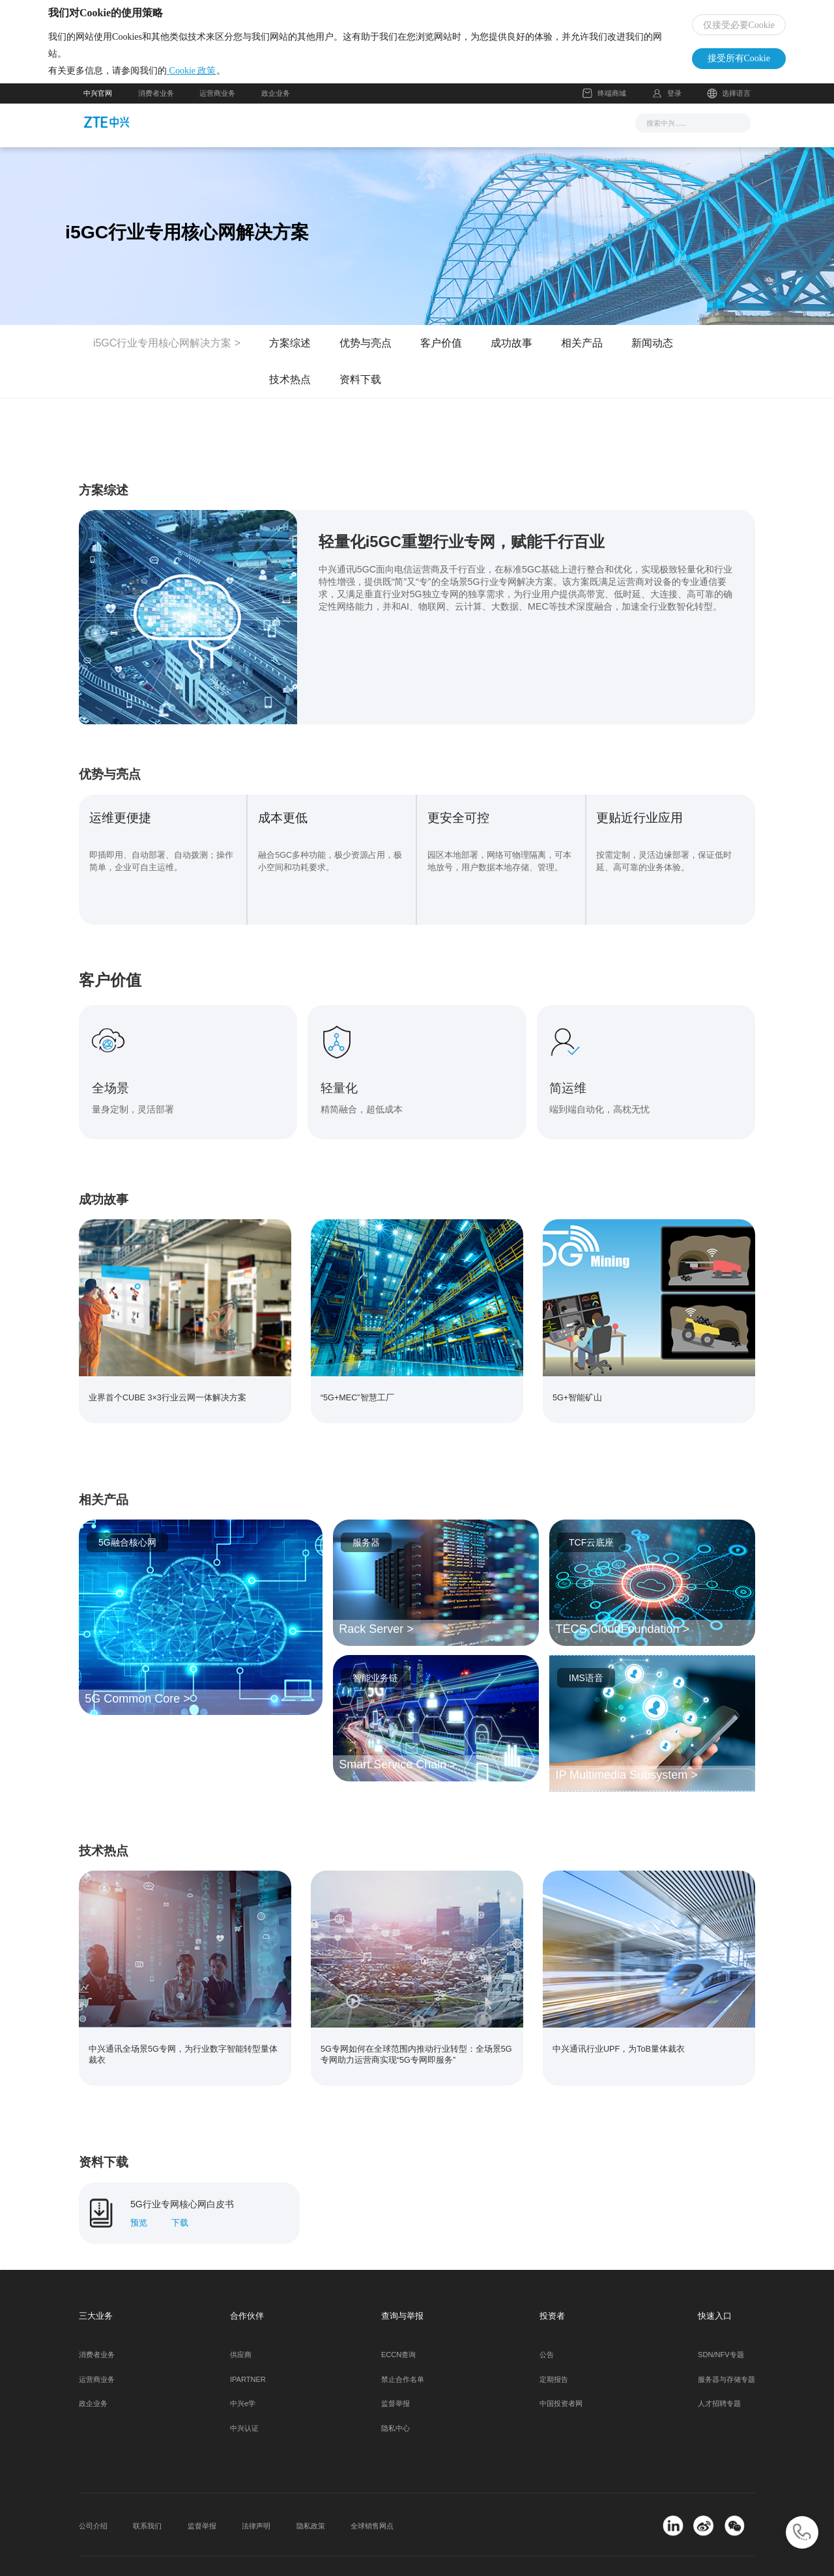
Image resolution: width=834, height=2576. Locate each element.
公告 (546, 2323)
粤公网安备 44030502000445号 (348, 2551)
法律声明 (256, 2494)
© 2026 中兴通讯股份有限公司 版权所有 (143, 2551)
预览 (138, 2192)
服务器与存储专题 (726, 2348)
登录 (674, 106)
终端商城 (604, 106)
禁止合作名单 (402, 2348)
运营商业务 (217, 106)
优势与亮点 (365, 355)
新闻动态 (652, 355)
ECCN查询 (398, 2323)
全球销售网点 (372, 2494)
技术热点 (290, 392)
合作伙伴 (494, 135)
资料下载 (360, 392)
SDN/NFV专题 (721, 2323)
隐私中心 (395, 2397)
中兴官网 (97, 106)
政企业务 (275, 106)
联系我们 (147, 2494)
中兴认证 (244, 2397)
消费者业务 (156, 106)
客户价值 (441, 355)
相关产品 (582, 355)
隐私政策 (310, 2494)
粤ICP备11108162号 (239, 2551)
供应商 (241, 2323)
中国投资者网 (560, 2373)
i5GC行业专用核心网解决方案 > (166, 355)
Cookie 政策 (226, 77)
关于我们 (554, 135)
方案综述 (290, 355)
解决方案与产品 (362, 135)
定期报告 (553, 2348)
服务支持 (435, 135)
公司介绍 (93, 2494)
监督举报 (395, 2373)
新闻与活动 (285, 135)
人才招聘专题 (719, 2373)
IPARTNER (248, 2348)
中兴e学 (242, 2373)
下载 (179, 2192)
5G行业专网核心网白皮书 (182, 2173)
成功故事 (511, 355)
